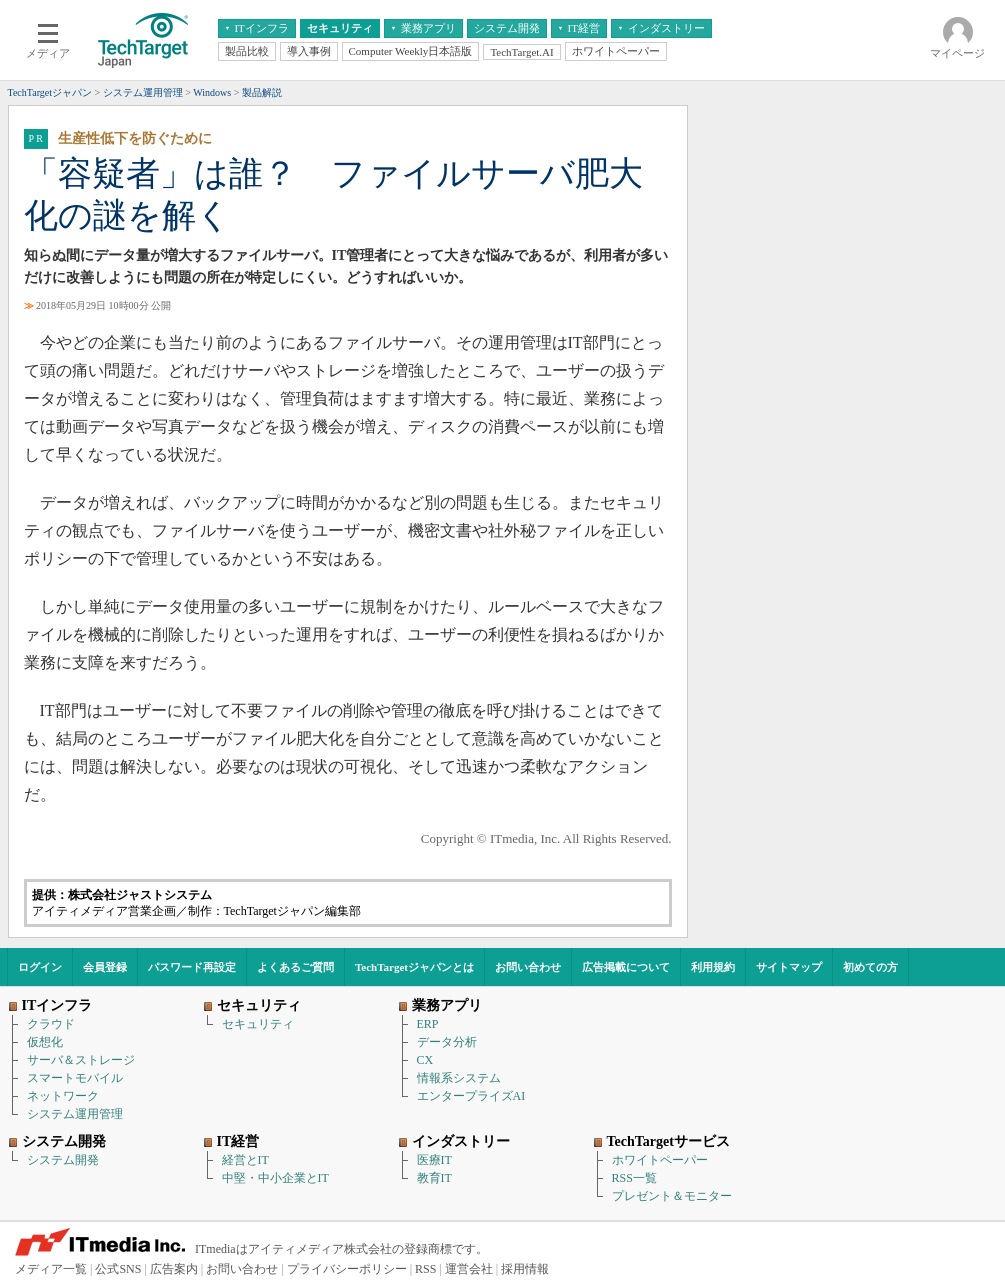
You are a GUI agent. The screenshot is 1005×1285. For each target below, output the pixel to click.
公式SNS (118, 1269)
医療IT (434, 1160)
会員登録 (105, 967)
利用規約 (713, 967)
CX (425, 1060)
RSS (425, 1269)
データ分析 (447, 1042)
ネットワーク (63, 1096)
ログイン (40, 967)
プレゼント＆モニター (672, 1196)
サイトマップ (789, 967)
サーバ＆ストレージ (81, 1060)
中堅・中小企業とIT (275, 1178)
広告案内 (174, 1269)
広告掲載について (626, 967)
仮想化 (45, 1042)
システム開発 (63, 1160)
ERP (428, 1024)
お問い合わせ (528, 967)
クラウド (51, 1024)
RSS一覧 (634, 1178)
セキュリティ (258, 1024)
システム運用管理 (75, 1114)
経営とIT (245, 1160)
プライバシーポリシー (347, 1269)
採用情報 (525, 1269)
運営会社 (469, 1269)
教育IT (434, 1178)
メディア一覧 (51, 1269)
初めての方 (870, 967)
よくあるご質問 (295, 967)
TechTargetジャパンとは (414, 967)
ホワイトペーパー (660, 1160)
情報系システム (459, 1078)
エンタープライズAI (471, 1096)
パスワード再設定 (192, 967)
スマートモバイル (75, 1078)
